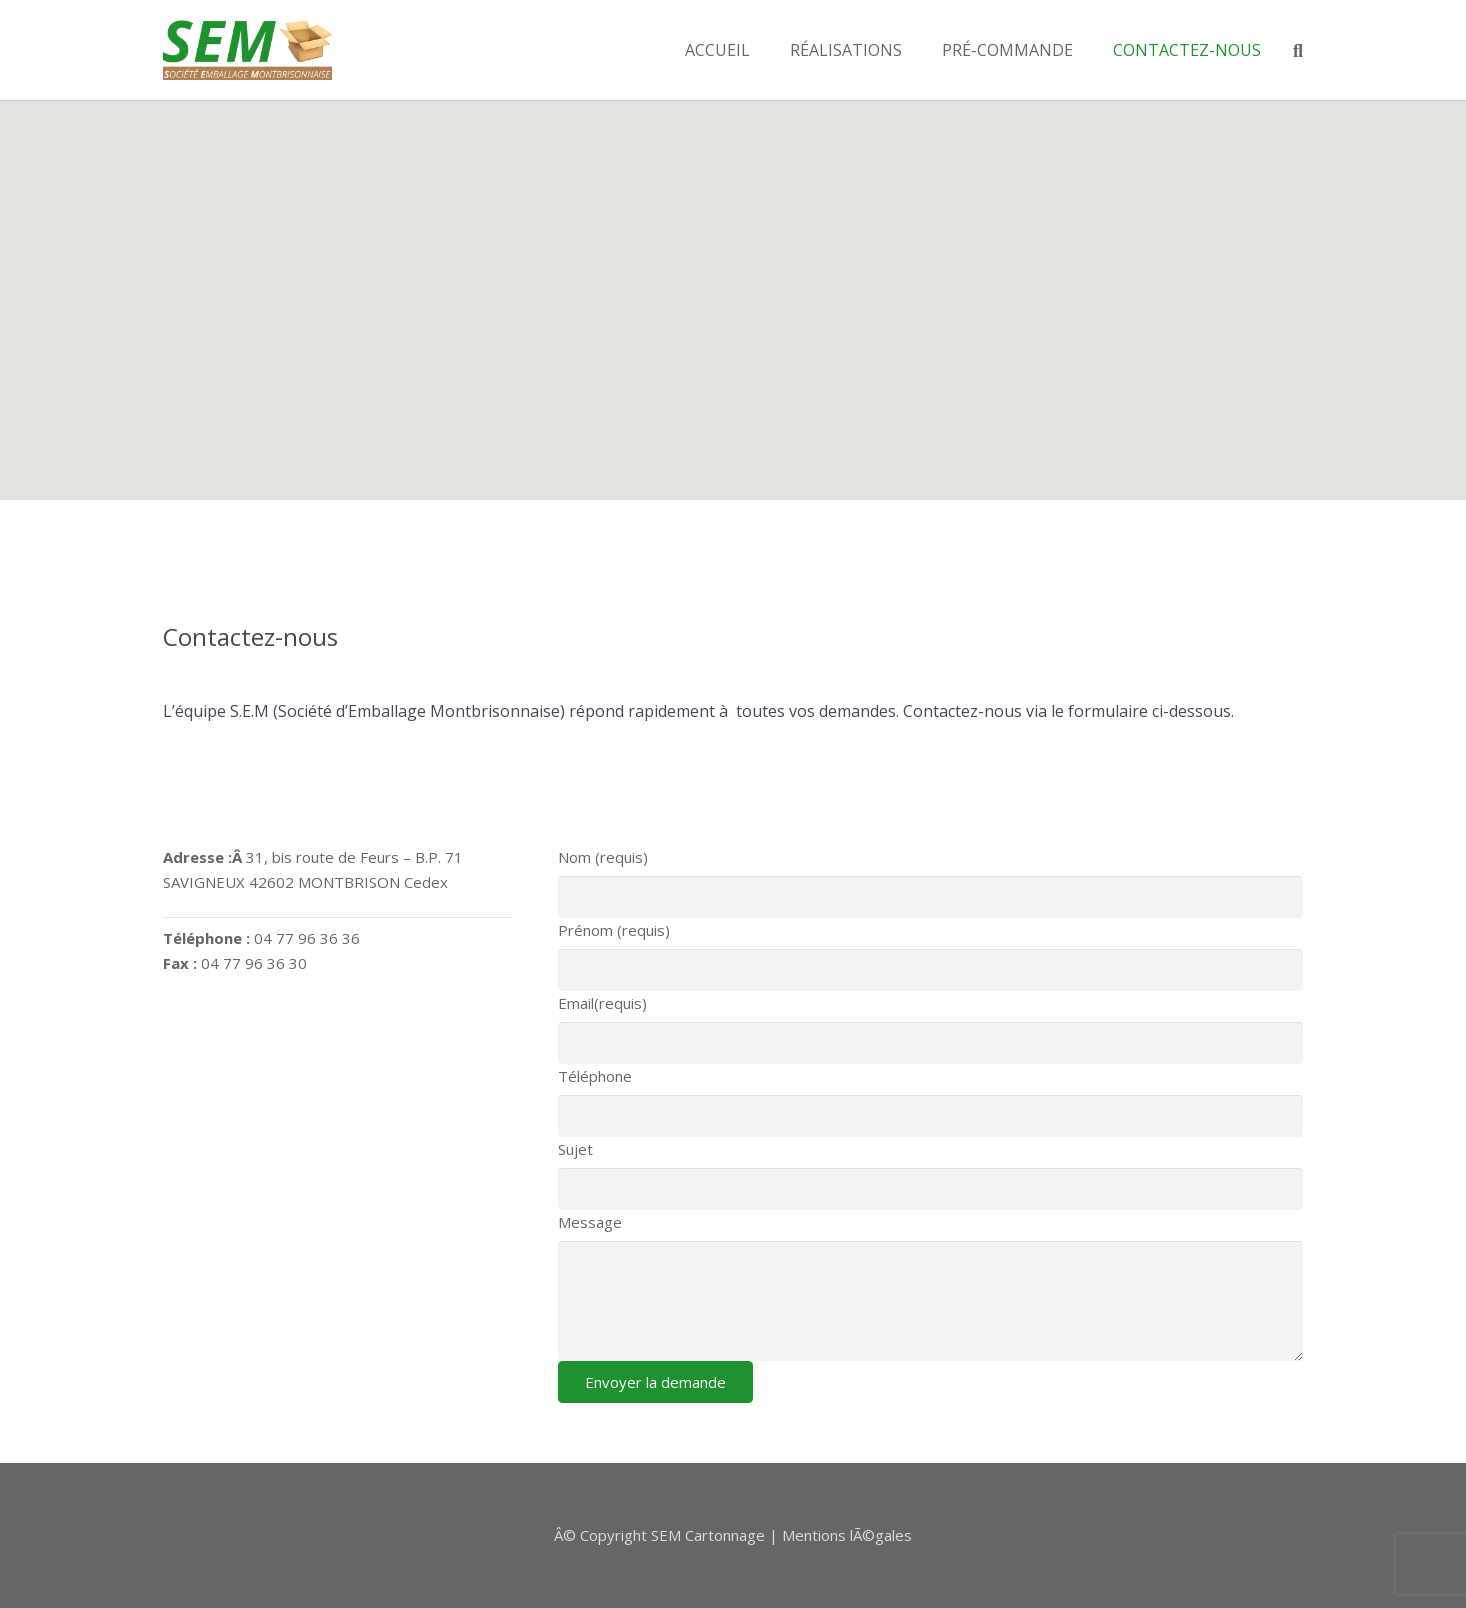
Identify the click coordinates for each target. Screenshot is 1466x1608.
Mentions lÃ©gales (847, 1535)
